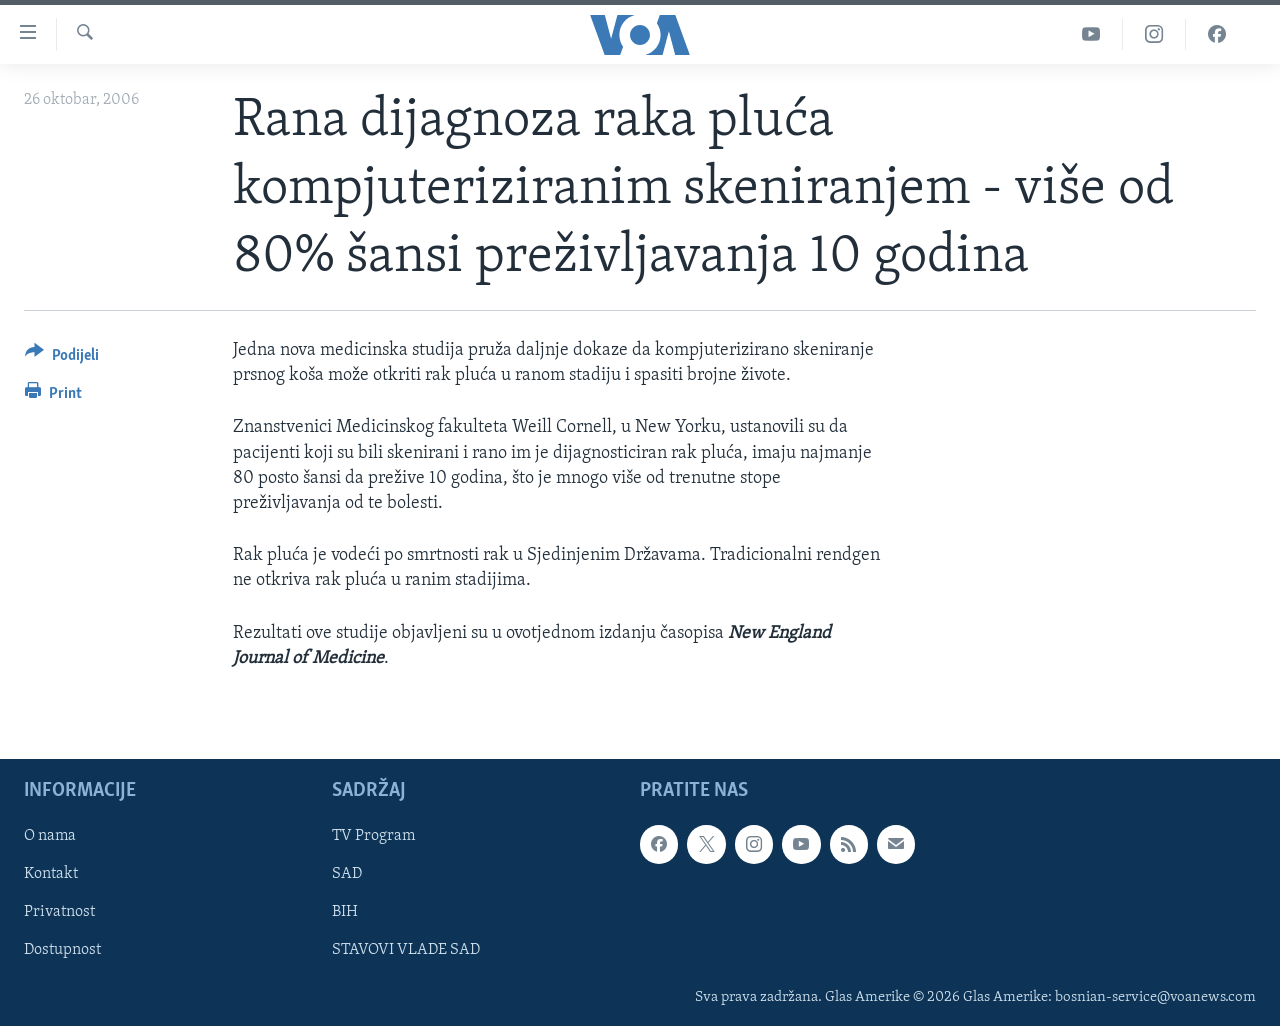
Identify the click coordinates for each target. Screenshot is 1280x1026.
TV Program (373, 836)
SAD (347, 874)
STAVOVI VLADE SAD (406, 950)
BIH (345, 912)
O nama (50, 836)
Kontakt (51, 874)
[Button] (62, 358)
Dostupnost (62, 950)
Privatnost (59, 912)
